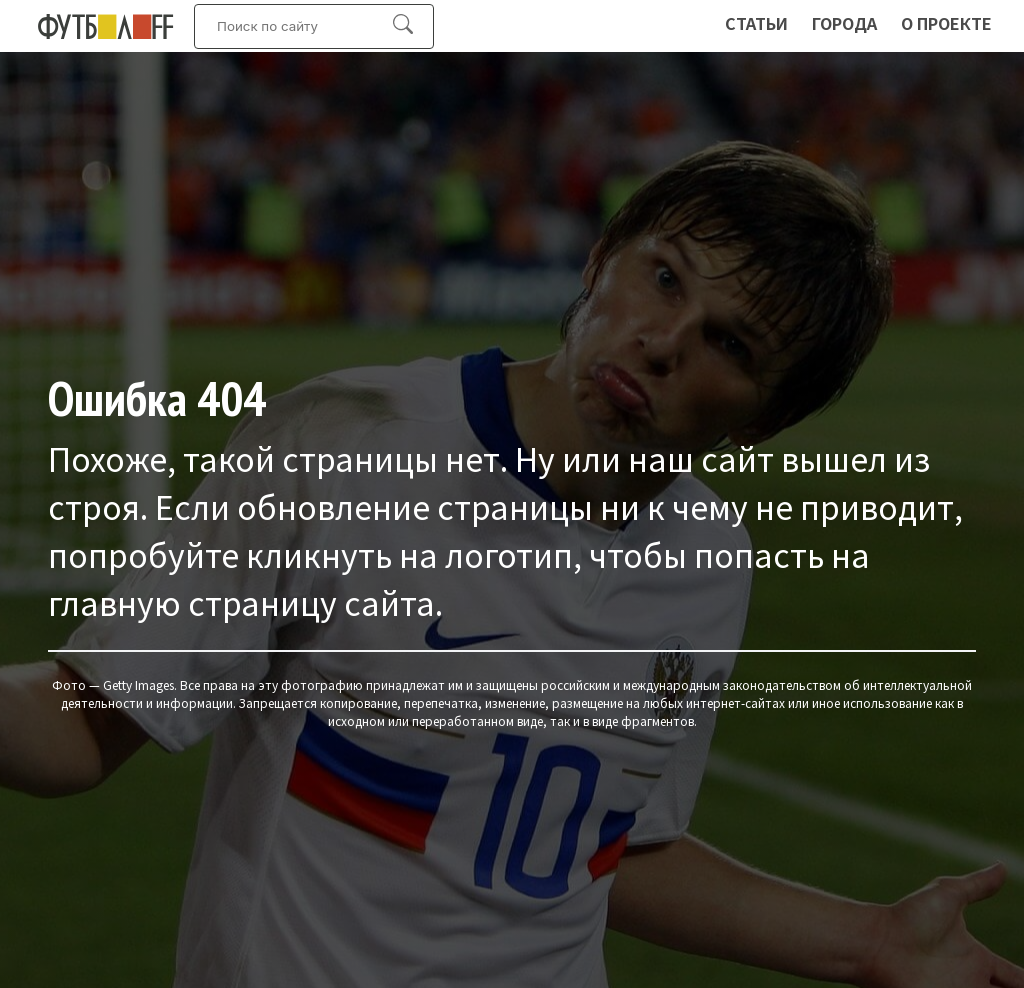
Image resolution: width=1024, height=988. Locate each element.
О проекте (946, 23)
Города (844, 23)
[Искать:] (304, 26)
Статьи (756, 23)
